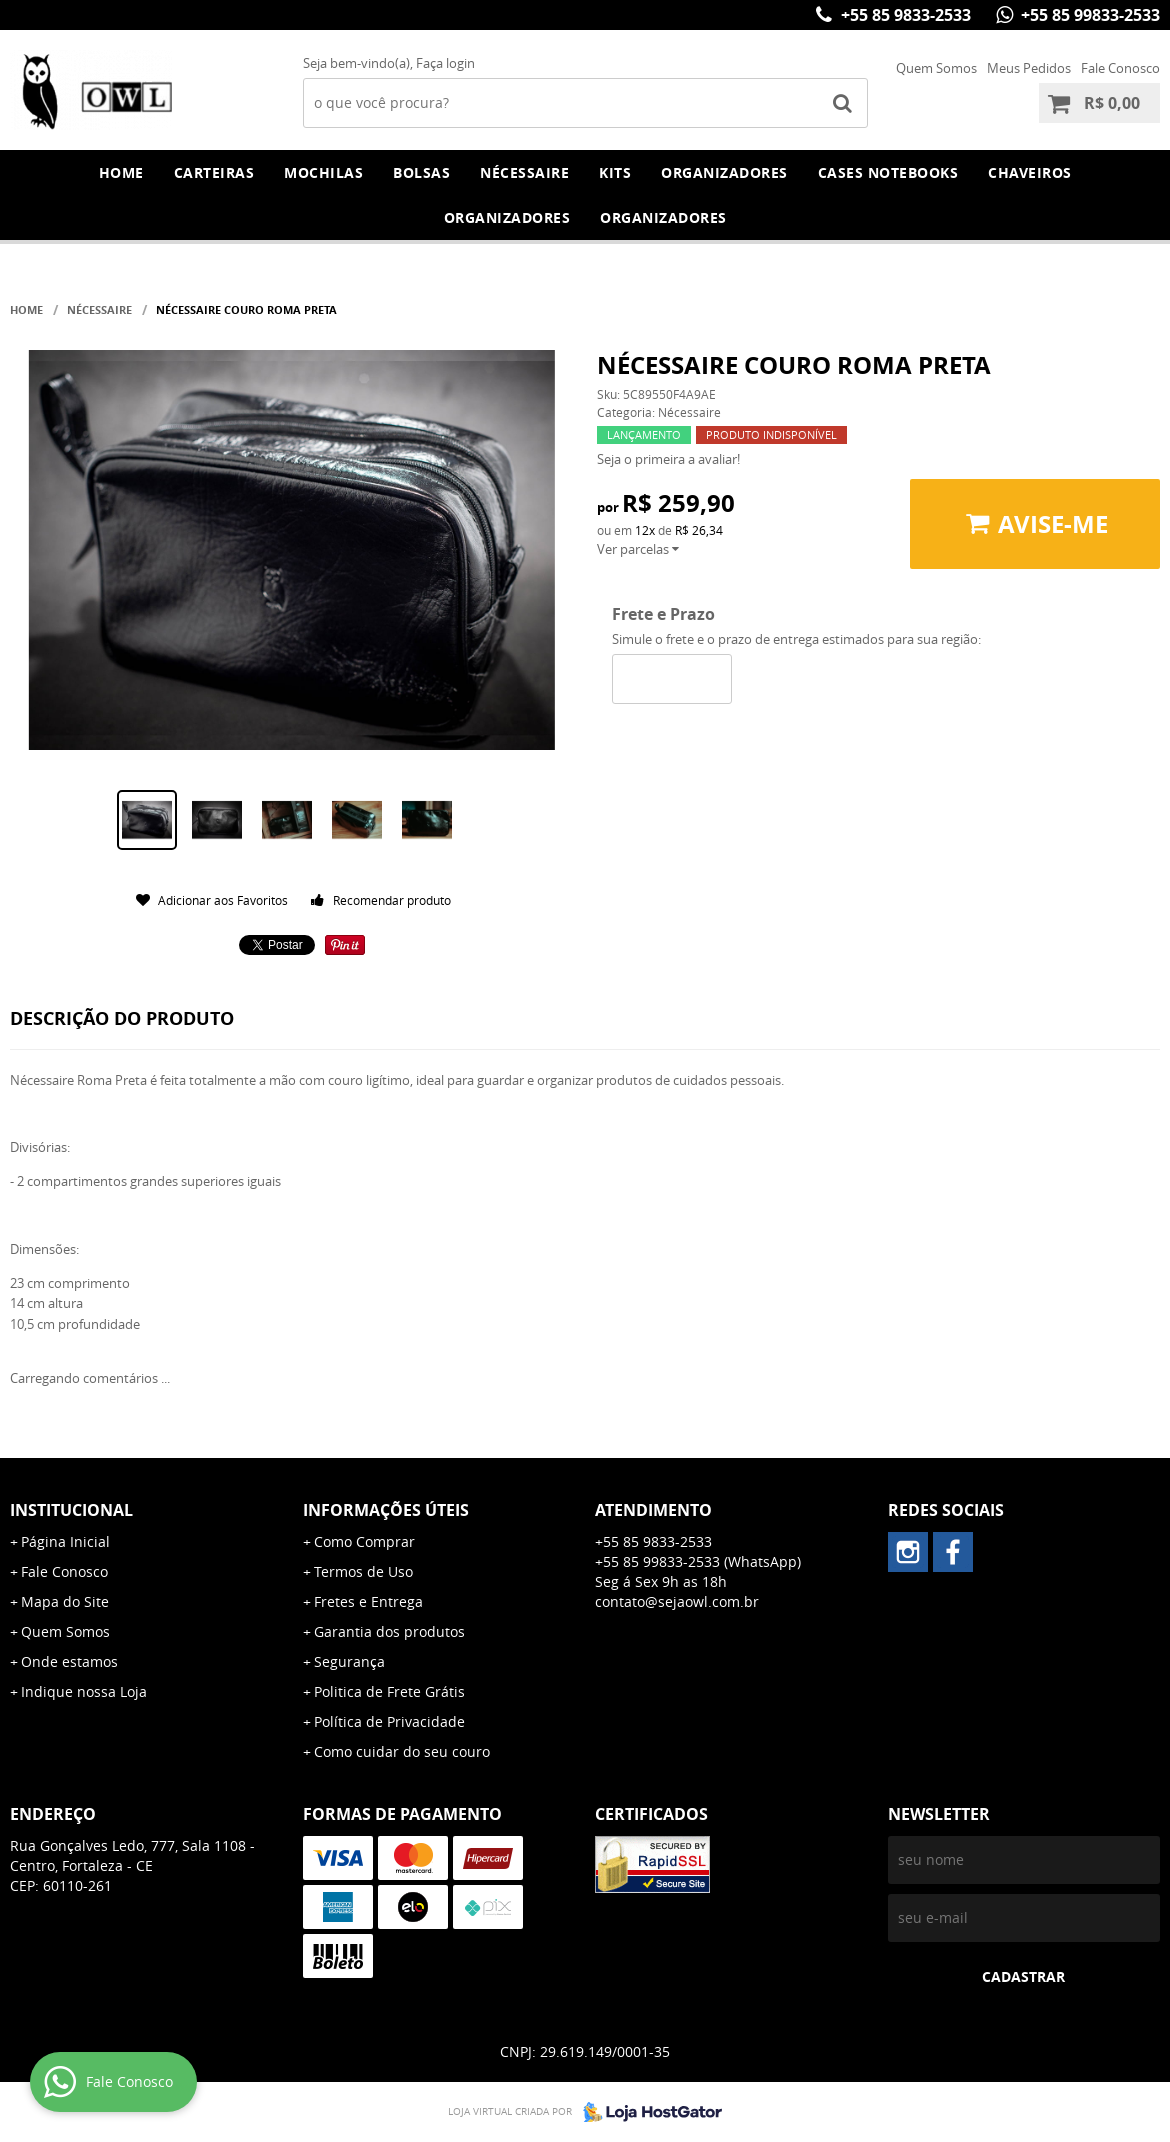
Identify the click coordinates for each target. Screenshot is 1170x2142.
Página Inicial (65, 1541)
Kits (615, 172)
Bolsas (421, 172)
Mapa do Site (65, 1601)
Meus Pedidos (1029, 68)
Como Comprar (364, 1541)
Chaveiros (1030, 172)
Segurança (349, 1661)
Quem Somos (936, 68)
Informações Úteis (386, 1510)
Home (121, 172)
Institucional (71, 1510)
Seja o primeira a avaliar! (668, 459)
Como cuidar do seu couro (402, 1751)
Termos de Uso (363, 1571)
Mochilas (323, 172)
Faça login (445, 63)
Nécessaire (524, 172)
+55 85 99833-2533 (1088, 15)
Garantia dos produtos (389, 1631)
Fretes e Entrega (368, 1601)
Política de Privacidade (389, 1721)
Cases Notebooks (888, 172)
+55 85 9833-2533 (904, 15)
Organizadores (724, 172)
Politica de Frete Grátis (389, 1691)
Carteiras (214, 172)
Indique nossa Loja (84, 1691)
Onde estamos (69, 1661)
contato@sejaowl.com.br (677, 1601)
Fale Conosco (1120, 68)
